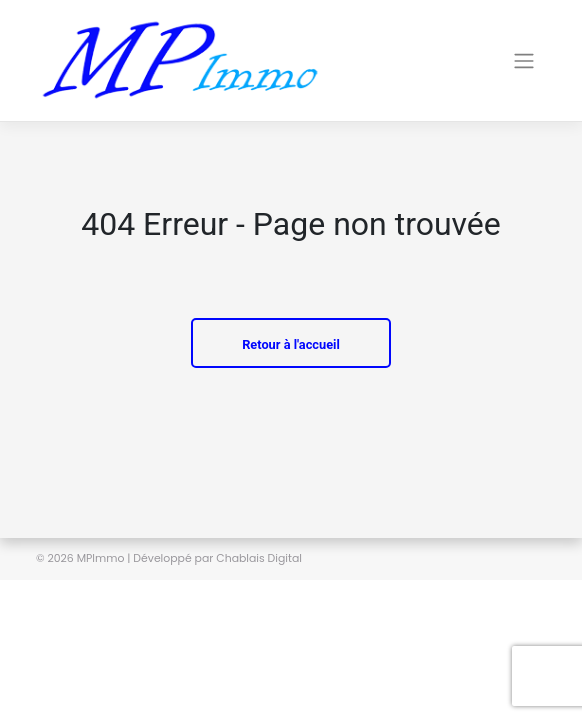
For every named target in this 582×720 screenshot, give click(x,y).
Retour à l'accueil (291, 344)
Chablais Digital (259, 558)
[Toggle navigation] (442, 61)
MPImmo (101, 558)
